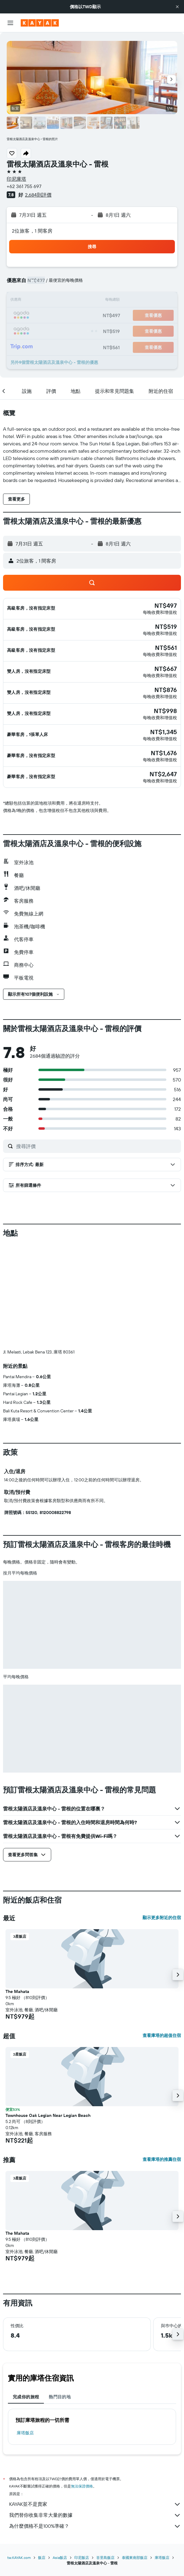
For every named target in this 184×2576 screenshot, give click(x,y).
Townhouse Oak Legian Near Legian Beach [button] (47, 2014)
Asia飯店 (60, 2456)
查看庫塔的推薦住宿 (162, 2058)
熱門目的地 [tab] (60, 2295)
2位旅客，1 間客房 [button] (32, 231)
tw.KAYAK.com (19, 2456)
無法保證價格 (82, 2384)
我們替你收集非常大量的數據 (95, 2414)
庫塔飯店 (25, 2331)
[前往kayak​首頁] (40, 23)
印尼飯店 (81, 2456)
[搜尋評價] (97, 1146)
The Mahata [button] (17, 1890)
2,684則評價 (38, 195)
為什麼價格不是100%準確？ (95, 2425)
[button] (177, 6)
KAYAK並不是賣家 (95, 2403)
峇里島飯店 (105, 2456)
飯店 (41, 2456)
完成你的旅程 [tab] (26, 2295)
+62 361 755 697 (24, 186)
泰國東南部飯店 (134, 2456)
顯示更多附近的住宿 (162, 1816)
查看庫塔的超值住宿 (162, 1934)
